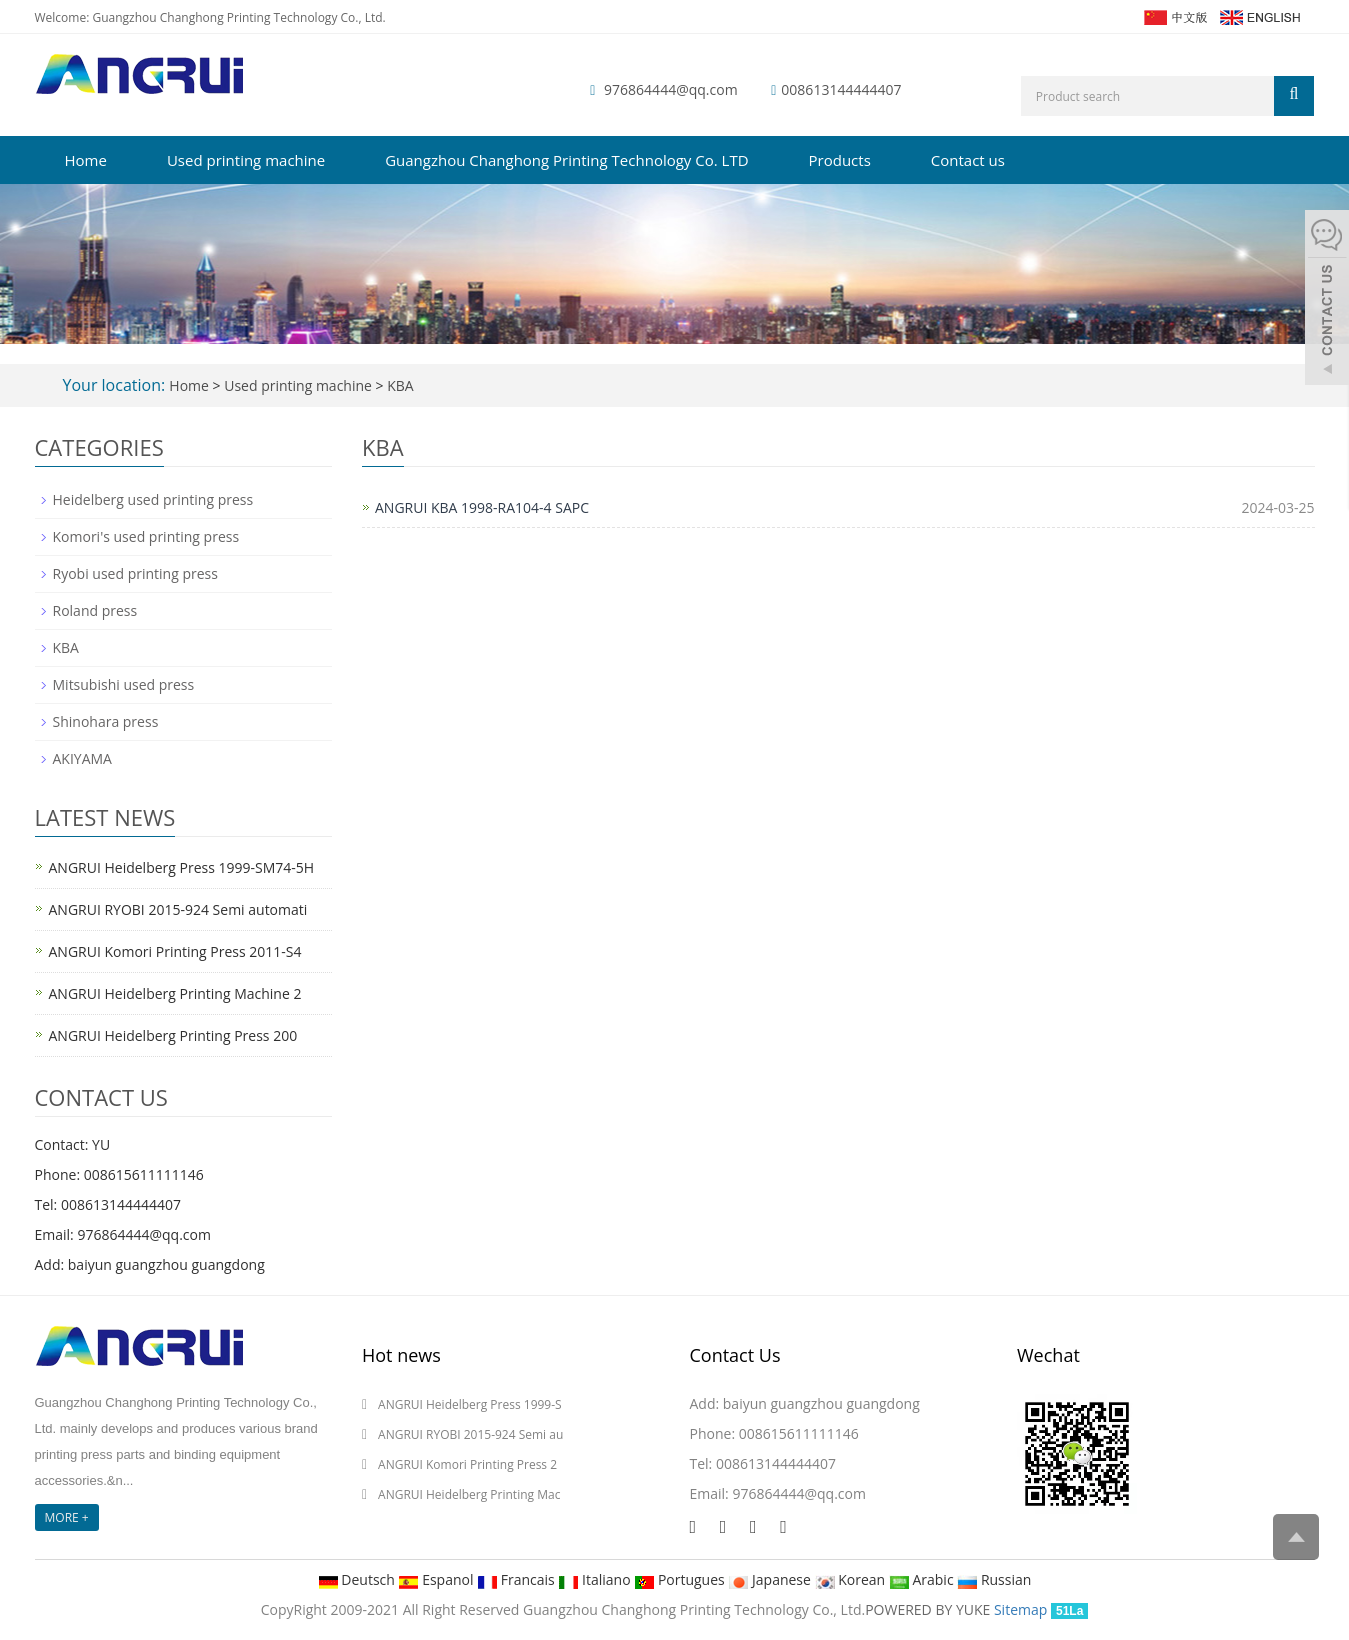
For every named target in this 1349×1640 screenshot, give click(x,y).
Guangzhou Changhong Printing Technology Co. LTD (566, 160)
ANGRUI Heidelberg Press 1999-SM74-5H (182, 867)
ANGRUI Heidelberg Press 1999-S (470, 1404)
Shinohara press (106, 721)
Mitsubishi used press (124, 684)
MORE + (67, 1517)
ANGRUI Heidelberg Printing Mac (469, 1494)
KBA (399, 385)
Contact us (968, 160)
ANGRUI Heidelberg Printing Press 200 (173, 1035)
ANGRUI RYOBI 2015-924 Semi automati (178, 909)
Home (86, 160)
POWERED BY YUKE (929, 1609)
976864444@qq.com (671, 89)
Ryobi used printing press (135, 573)
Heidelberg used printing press (153, 499)
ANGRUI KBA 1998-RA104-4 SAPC (482, 507)
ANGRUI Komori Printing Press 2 (467, 1464)
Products (840, 160)
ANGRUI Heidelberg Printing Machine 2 (175, 993)
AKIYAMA (82, 758)
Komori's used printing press (146, 536)
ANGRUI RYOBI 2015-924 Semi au (470, 1434)
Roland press (95, 610)
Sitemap (1020, 1609)
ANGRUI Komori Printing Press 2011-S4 (175, 951)
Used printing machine (246, 160)
